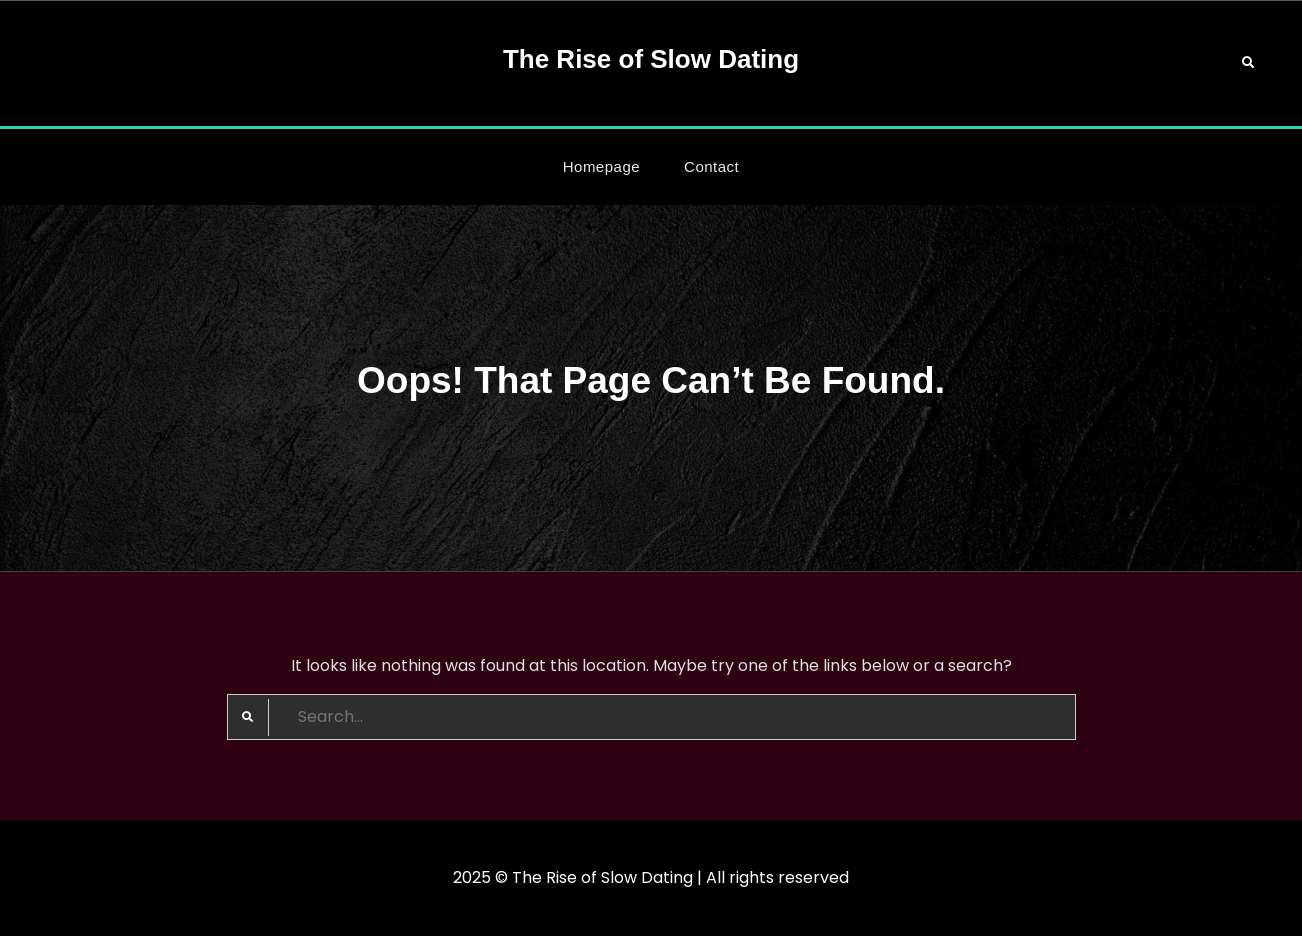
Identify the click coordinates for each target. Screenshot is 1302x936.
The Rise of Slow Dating (651, 59)
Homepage (601, 166)
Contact (711, 166)
